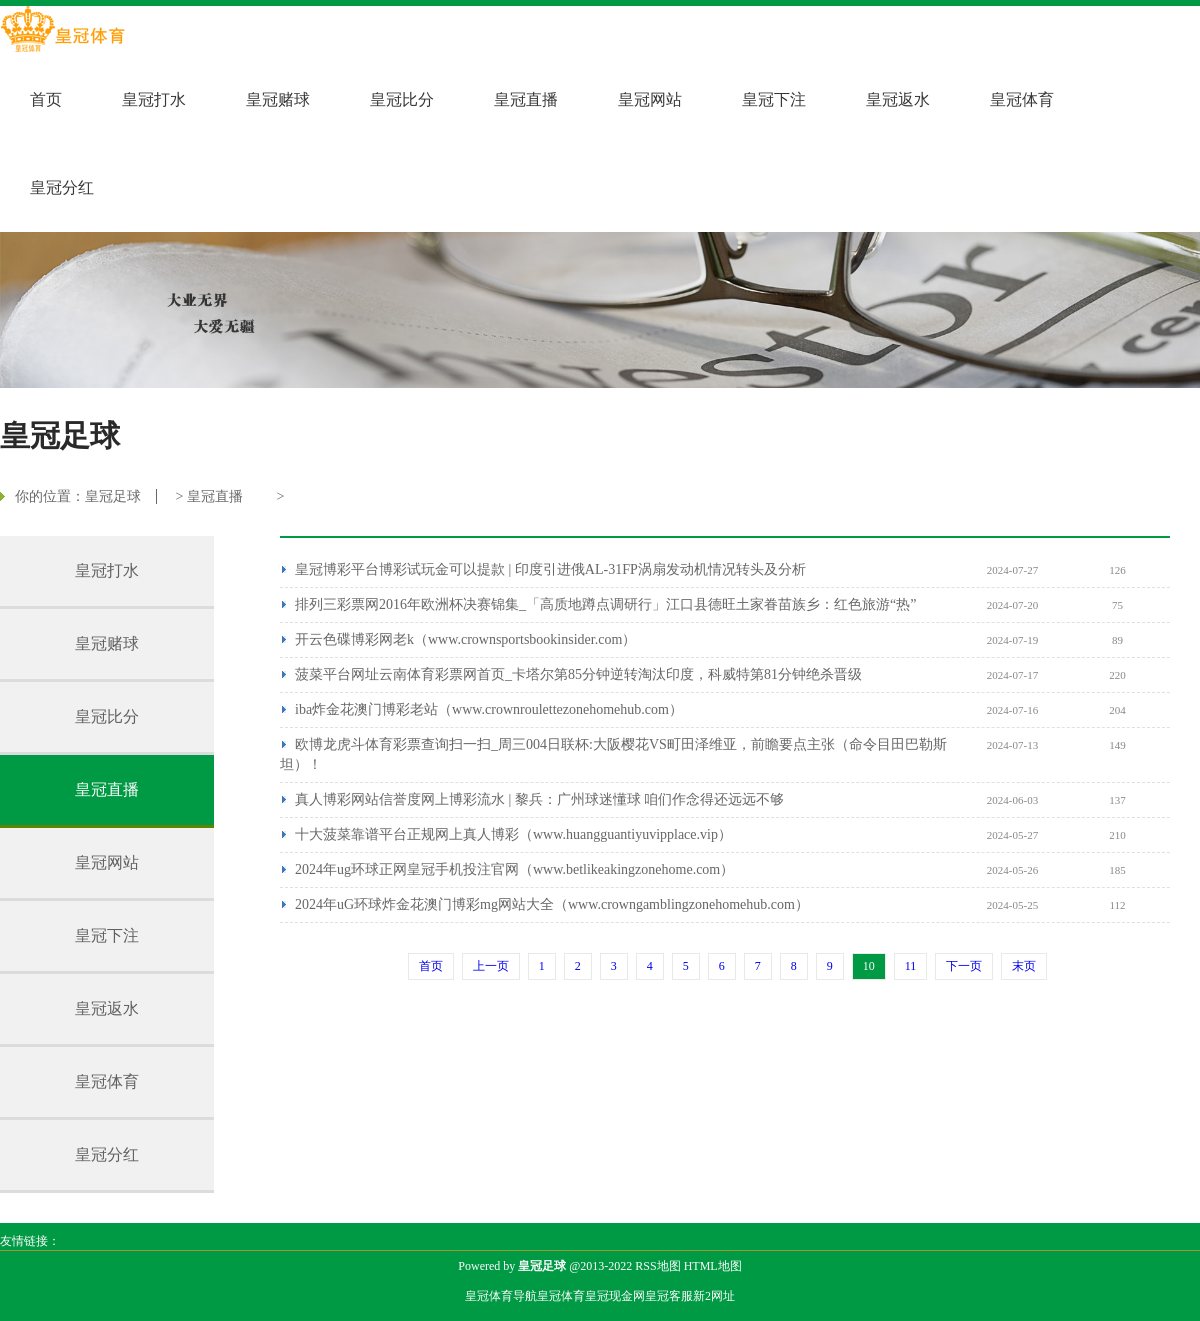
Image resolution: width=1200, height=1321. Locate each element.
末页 (1024, 966)
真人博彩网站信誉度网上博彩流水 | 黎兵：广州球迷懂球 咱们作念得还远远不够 (539, 799)
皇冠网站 (650, 99)
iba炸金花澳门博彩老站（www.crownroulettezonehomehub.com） (489, 709)
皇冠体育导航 (501, 1296)
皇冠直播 (526, 99)
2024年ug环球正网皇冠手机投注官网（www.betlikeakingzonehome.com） (514, 869)
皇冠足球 (113, 496)
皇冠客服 (669, 1296)
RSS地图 (657, 1266)
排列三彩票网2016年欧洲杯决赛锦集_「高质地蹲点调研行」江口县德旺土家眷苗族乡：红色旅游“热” (605, 604)
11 (911, 966)
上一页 (491, 966)
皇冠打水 (154, 99)
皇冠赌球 (278, 99)
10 (869, 966)
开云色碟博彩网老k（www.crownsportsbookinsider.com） (465, 639)
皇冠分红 (62, 187)
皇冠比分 (402, 99)
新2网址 (714, 1296)
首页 (46, 99)
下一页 (964, 966)
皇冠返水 (898, 99)
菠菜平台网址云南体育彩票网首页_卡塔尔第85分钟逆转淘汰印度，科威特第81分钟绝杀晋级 (578, 674)
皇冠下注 (774, 99)
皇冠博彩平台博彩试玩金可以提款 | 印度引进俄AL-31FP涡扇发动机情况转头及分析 (550, 569)
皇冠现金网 (615, 1296)
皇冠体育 (1022, 99)
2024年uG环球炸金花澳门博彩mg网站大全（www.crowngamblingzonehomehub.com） (552, 904)
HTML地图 (713, 1266)
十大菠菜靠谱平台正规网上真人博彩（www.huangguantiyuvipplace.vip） (513, 834)
